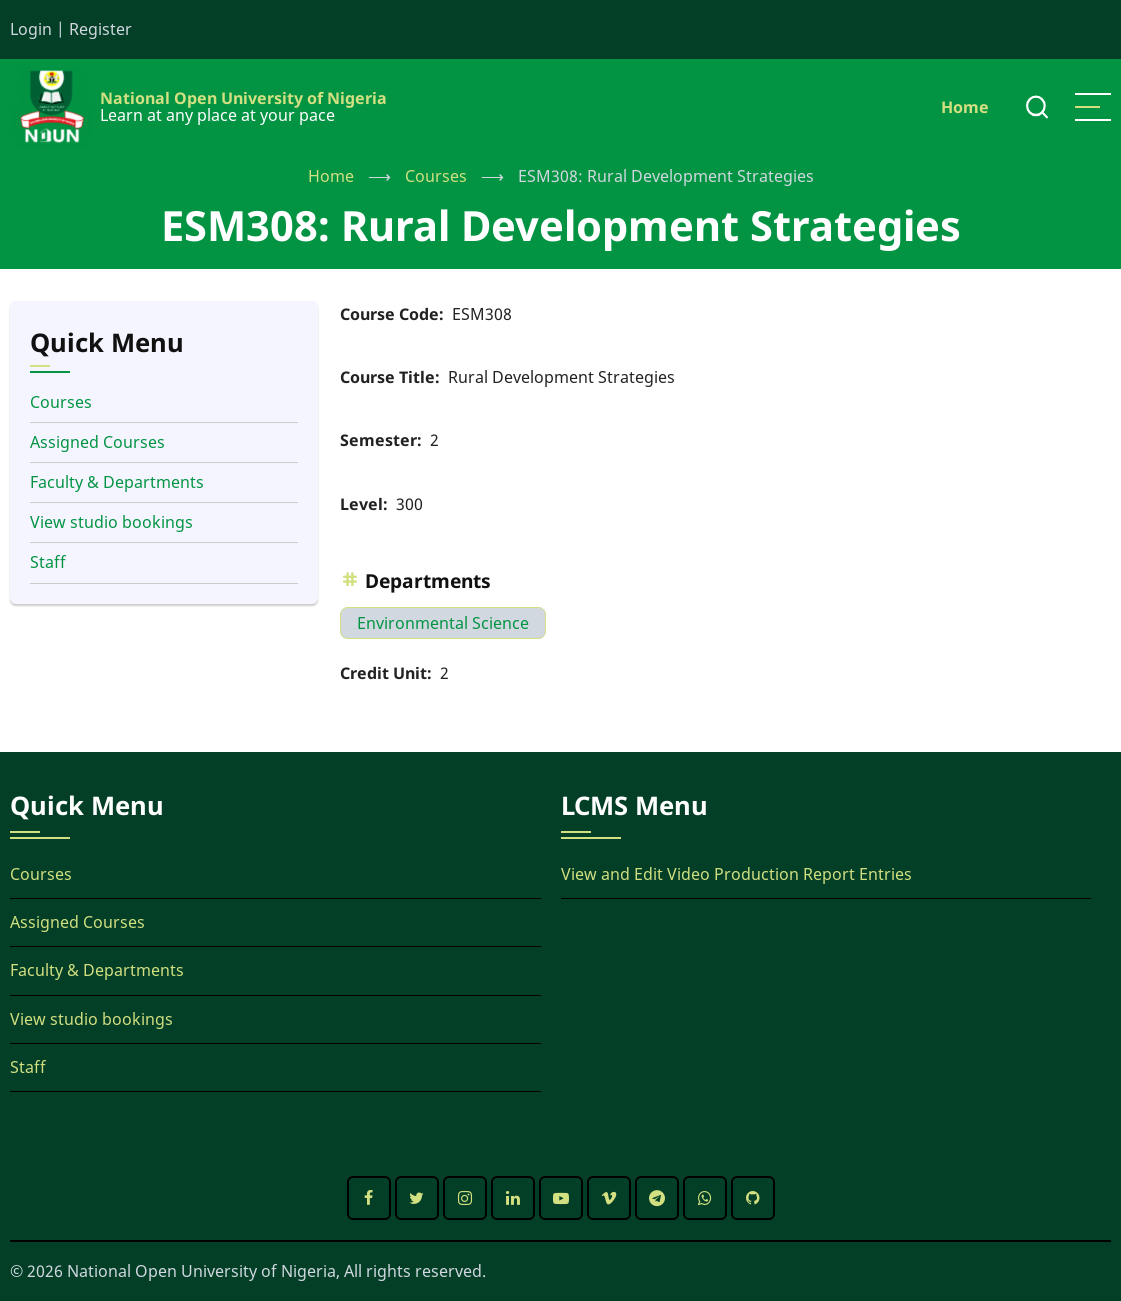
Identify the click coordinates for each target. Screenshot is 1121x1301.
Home (965, 107)
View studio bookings (111, 522)
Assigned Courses (97, 442)
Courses (436, 176)
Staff (48, 562)
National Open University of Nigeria (243, 98)
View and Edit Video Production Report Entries (736, 874)
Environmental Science (443, 623)
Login (31, 29)
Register (100, 29)
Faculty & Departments (117, 482)
